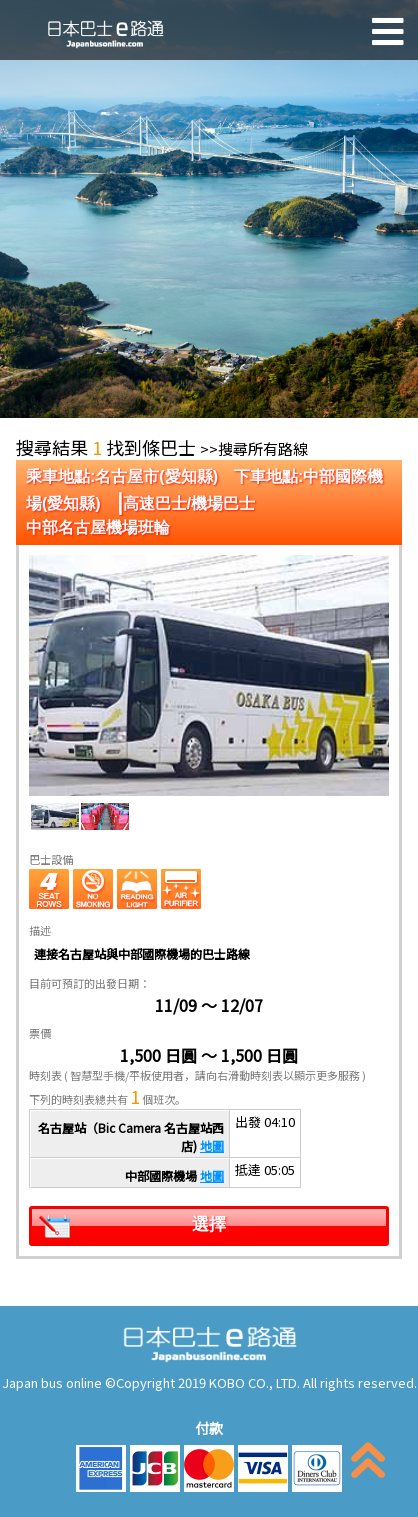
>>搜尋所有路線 (254, 448)
